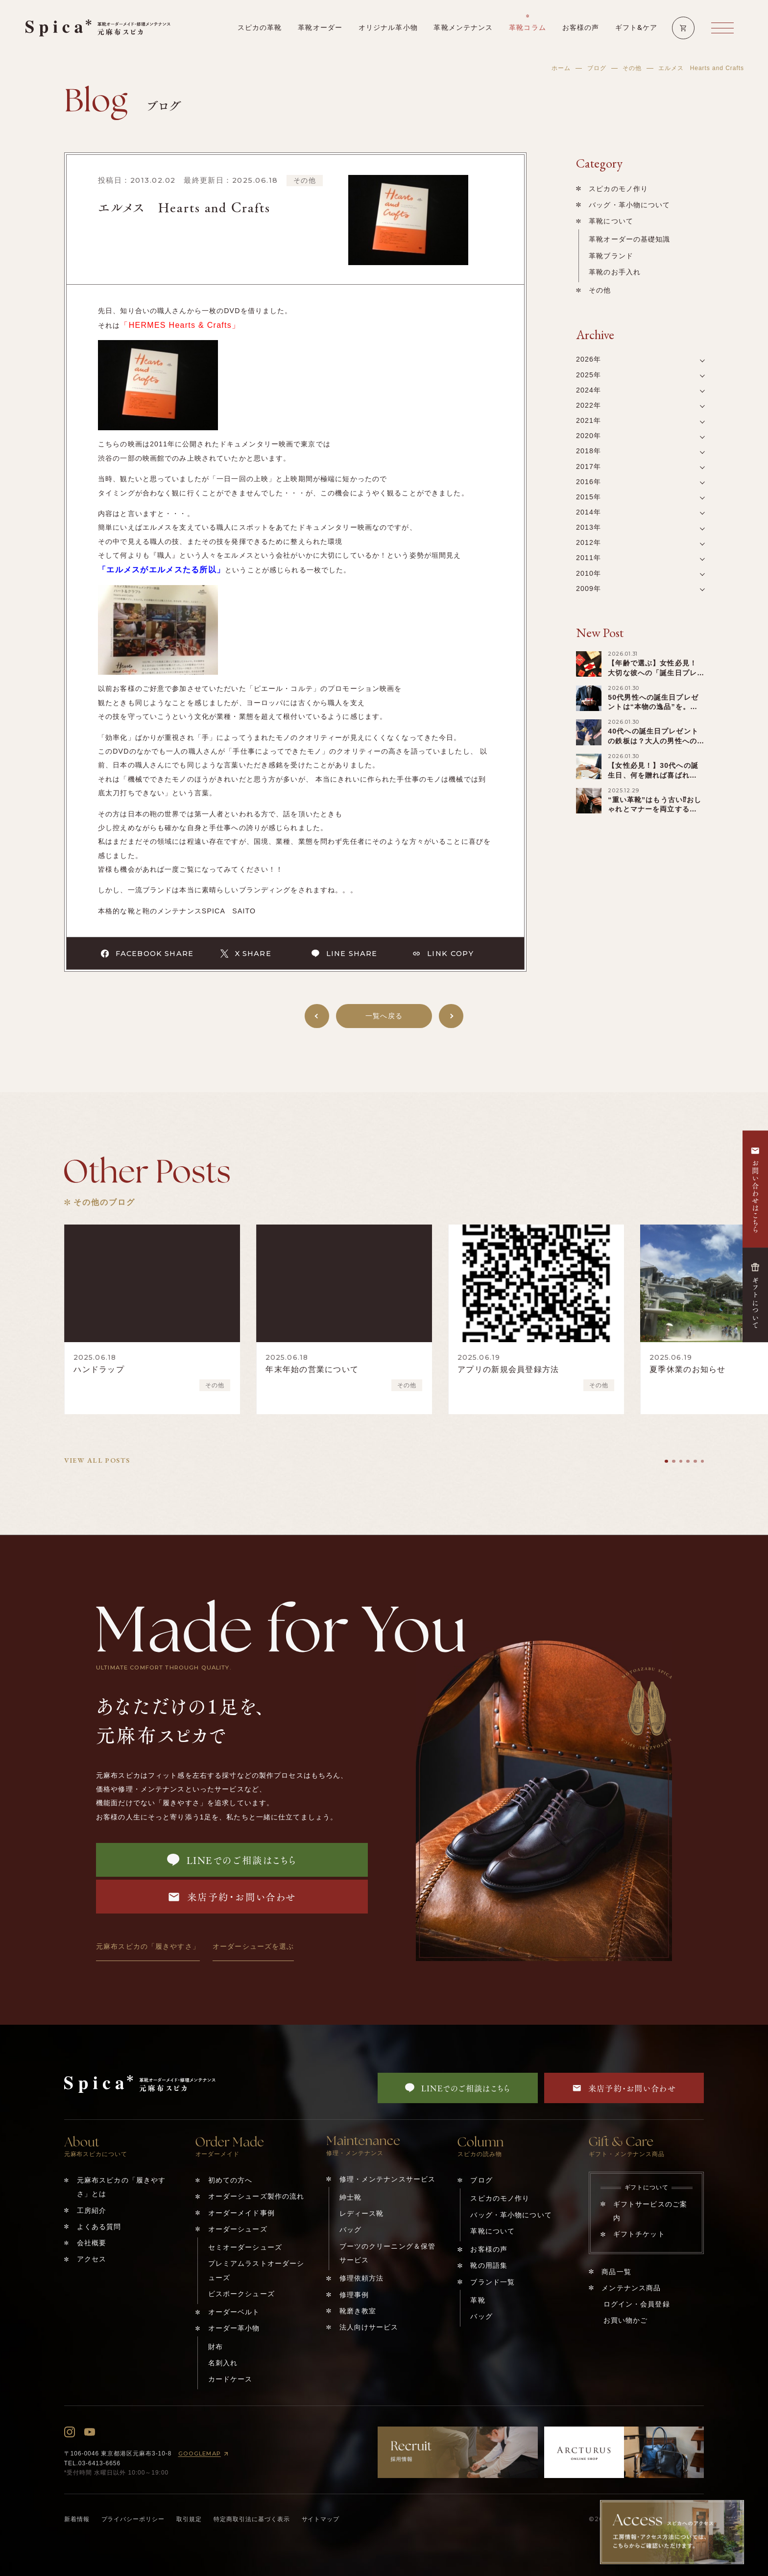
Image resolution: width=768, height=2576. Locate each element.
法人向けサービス (369, 2327)
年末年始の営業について (312, 1369)
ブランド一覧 (492, 2282)
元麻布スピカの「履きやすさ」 (148, 1946)
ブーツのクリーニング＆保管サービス (387, 2253)
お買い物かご (625, 2320)
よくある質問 (99, 2227)
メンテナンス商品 (631, 2288)
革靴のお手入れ (615, 272)
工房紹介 (92, 2210)
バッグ (350, 2229)
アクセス (92, 2259)
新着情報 (77, 2519)
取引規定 (189, 2519)
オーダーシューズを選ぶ (253, 1946)
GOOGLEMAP (205, 2454)
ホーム (561, 68)
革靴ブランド (611, 256)
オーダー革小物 (234, 2328)
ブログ (596, 68)
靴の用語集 (488, 2265)
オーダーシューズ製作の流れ (256, 2196)
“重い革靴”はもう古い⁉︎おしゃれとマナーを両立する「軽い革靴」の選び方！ (654, 809)
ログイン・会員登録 (636, 2304)
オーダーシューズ (237, 2229)
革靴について (611, 221)
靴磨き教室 (358, 2311)
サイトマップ (321, 2519)
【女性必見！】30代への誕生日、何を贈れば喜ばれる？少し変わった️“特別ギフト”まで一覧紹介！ (654, 779)
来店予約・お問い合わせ (232, 1897)
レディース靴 (361, 2213)
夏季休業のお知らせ (687, 1369)
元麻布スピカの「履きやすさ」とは (121, 2187)
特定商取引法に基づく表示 (252, 2519)
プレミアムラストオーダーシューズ (256, 2270)
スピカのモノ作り (618, 189)
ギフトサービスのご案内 (650, 2211)
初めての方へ (230, 2180)
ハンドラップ (98, 1369)
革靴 (477, 2300)
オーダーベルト (234, 2312)
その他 (632, 68)
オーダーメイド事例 (241, 2213)
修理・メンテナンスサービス (387, 2179)
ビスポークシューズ (241, 2294)
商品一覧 (616, 2272)
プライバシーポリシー (133, 2519)
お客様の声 (488, 2249)
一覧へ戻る (384, 1016)
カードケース (230, 2379)
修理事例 (354, 2295)
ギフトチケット (639, 2234)
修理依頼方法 (361, 2278)
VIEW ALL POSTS (97, 1460)
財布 (215, 2347)
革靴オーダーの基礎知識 (629, 239)
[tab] (666, 1461)
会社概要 (92, 2243)
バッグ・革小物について (629, 205)
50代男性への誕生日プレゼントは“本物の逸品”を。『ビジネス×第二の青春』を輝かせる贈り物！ (654, 711)
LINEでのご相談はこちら (232, 1860)
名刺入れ (223, 2363)
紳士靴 (350, 2197)
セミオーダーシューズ (245, 2247)
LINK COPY (443, 953)
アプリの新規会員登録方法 (508, 1369)
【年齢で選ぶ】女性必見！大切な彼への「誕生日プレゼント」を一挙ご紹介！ (652, 673)
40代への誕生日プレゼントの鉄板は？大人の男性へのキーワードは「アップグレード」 (653, 745)
